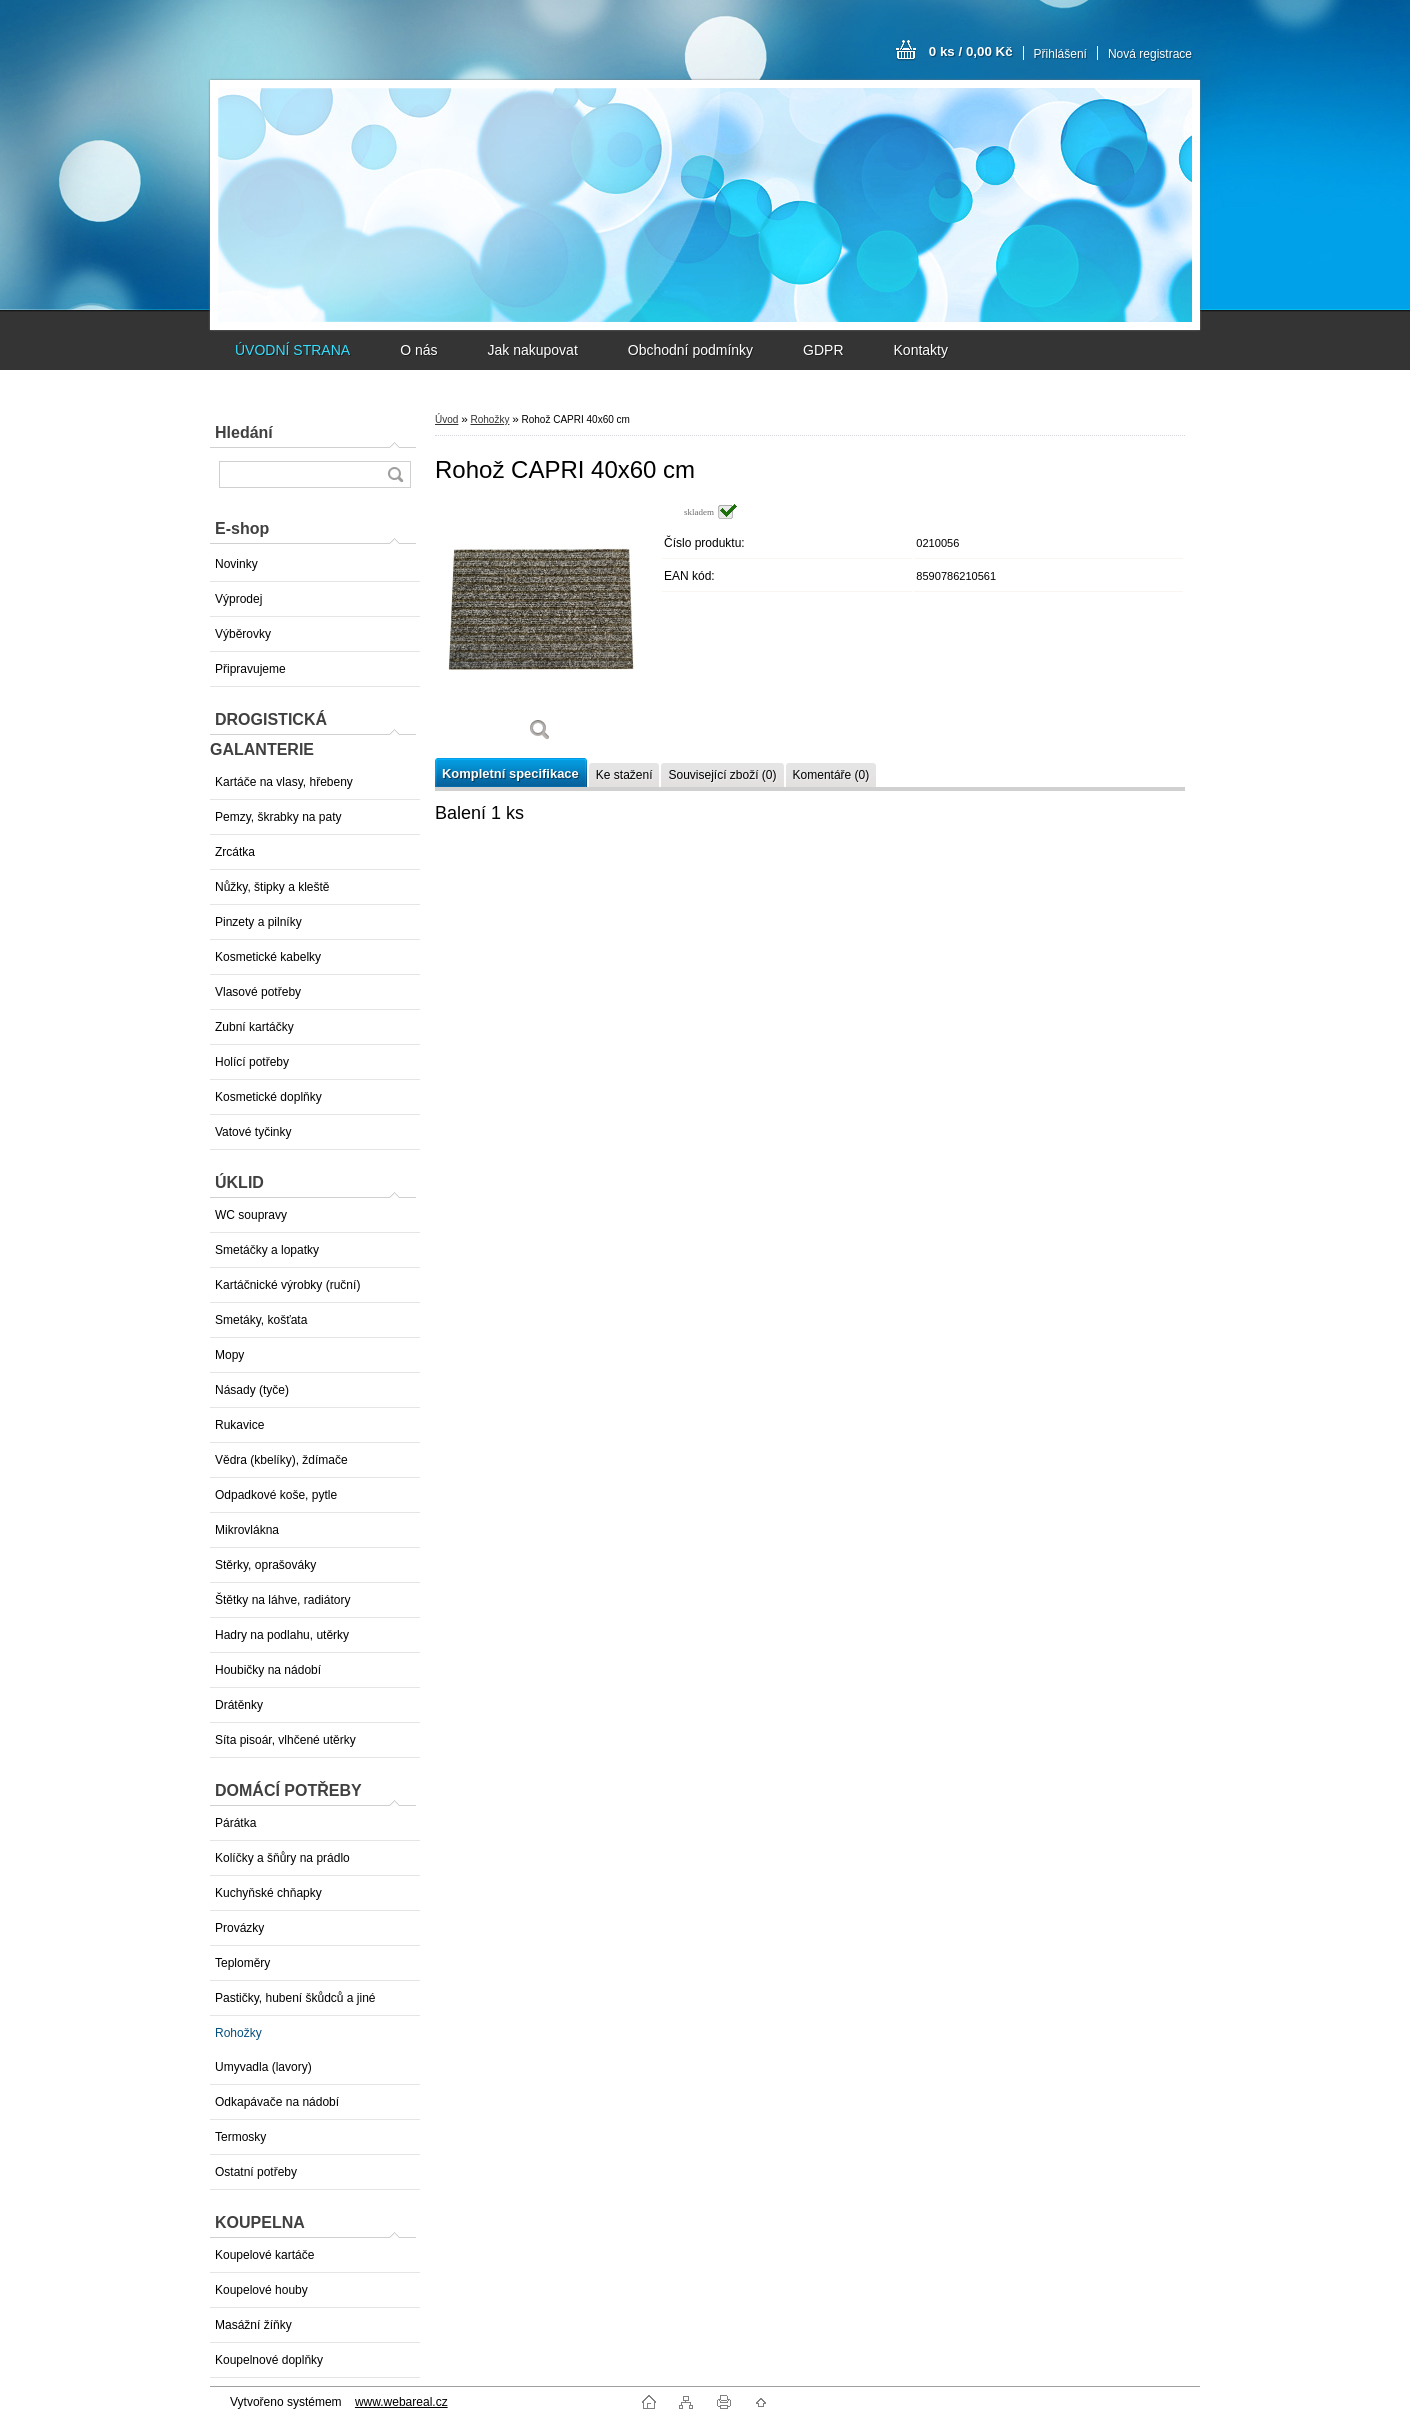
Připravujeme (250, 669)
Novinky (236, 564)
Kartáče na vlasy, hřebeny (284, 782)
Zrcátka (235, 852)
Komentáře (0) (831, 775)
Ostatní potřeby (256, 2172)
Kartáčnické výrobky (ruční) (287, 1285)
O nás (418, 350)
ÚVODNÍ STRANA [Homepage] (292, 350)
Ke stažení (624, 775)
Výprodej (238, 599)
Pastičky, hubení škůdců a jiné (295, 1998)
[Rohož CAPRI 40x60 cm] (540, 629)
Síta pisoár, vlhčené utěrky (285, 1740)
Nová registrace (1150, 54)
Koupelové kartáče (264, 2255)
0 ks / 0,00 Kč (971, 51)
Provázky (239, 1928)
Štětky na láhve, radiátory (282, 1600)
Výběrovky (243, 634)
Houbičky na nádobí (268, 1670)
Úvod (446, 419)
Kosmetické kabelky (268, 957)
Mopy (229, 1355)
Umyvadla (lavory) (263, 2067)
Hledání (244, 432)
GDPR (823, 350)
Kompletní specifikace (510, 773)
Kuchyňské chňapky (268, 1893)
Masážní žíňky (253, 2325)
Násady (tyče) (252, 1390)
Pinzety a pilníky (258, 922)
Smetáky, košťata (261, 1320)
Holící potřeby (252, 1062)
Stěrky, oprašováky (265, 1565)
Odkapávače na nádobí (277, 2102)
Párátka (235, 1823)
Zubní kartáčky (254, 1027)
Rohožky (238, 2033)
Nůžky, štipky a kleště (272, 887)
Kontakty (921, 350)
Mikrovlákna (247, 1530)
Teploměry (242, 1963)
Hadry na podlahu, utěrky (282, 1635)
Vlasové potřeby (258, 992)
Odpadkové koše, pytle (276, 1495)
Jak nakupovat (532, 350)
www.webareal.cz (401, 2402)
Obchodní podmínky (690, 350)
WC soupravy (251, 1215)
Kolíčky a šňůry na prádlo (282, 1858)
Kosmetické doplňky (268, 1097)
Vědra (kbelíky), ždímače (281, 1460)
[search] (395, 474)
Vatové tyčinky (253, 1132)
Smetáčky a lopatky (267, 1250)
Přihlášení (1060, 54)
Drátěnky (239, 1705)
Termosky (240, 2137)
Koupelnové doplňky (269, 2360)
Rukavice (239, 1425)
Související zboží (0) (722, 775)
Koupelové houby (261, 2290)
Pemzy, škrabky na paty (278, 817)
